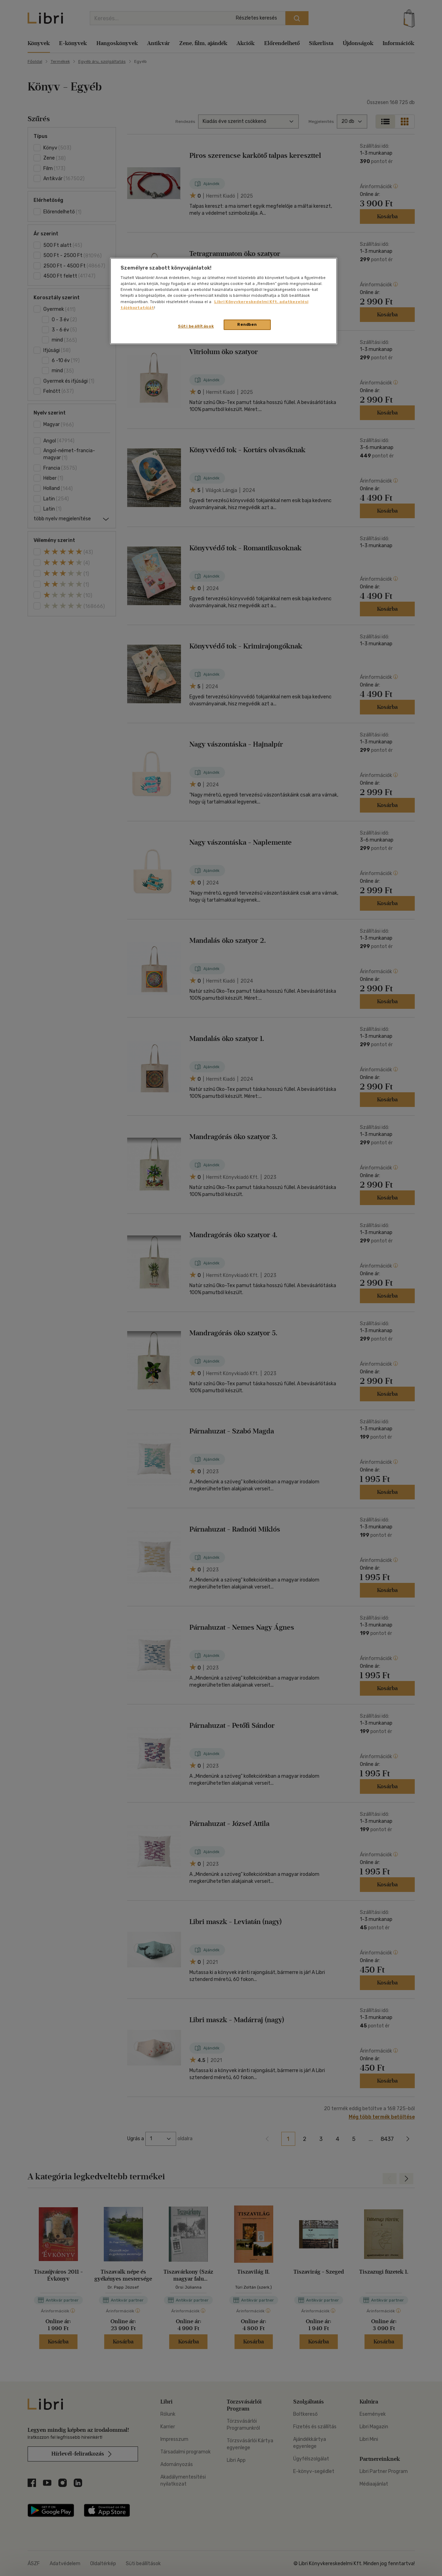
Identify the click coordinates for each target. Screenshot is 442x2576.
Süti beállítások (196, 326)
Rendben (247, 324)
